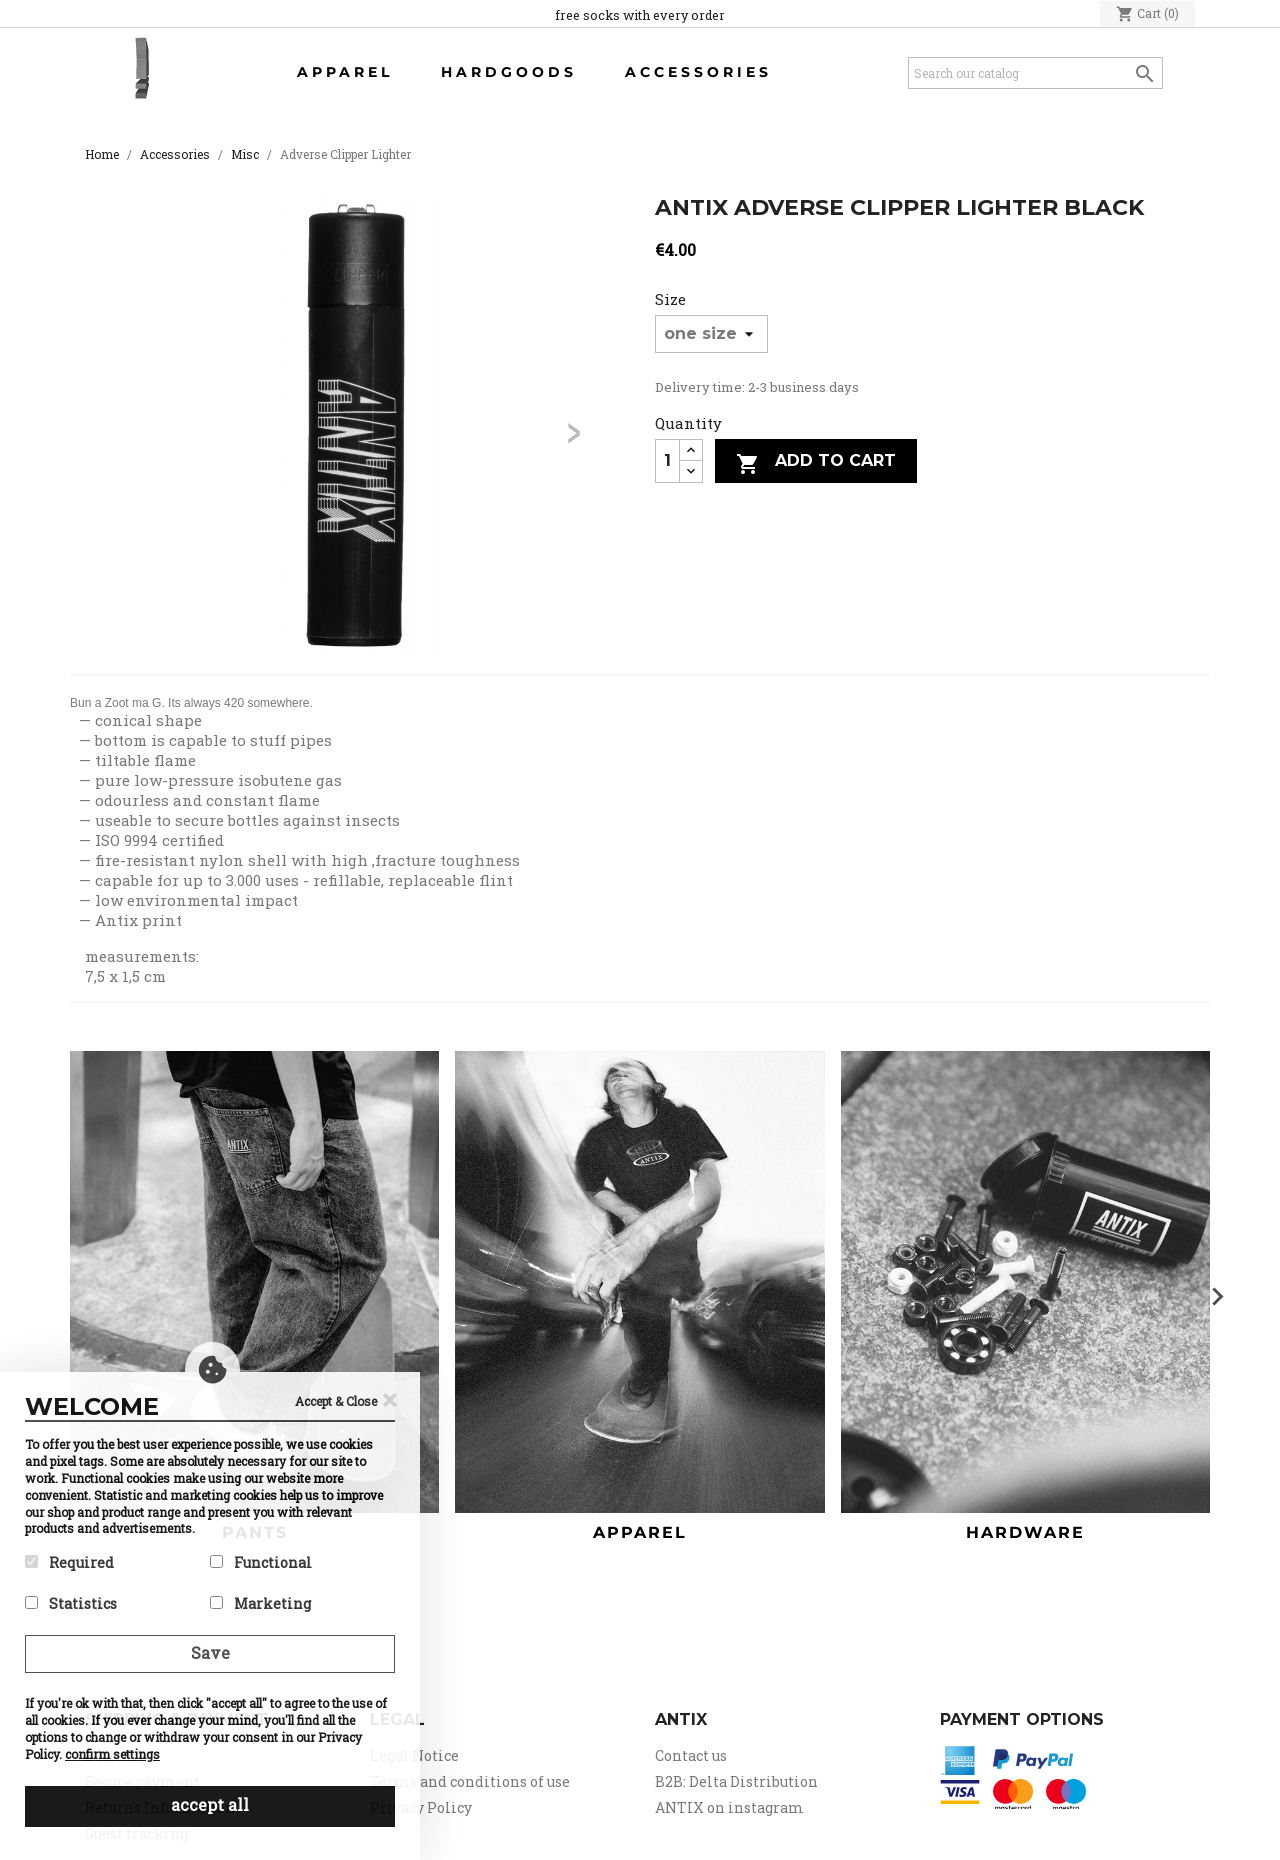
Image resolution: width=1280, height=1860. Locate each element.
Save (210, 1652)
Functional (261, 1562)
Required (69, 1562)
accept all (210, 1804)
